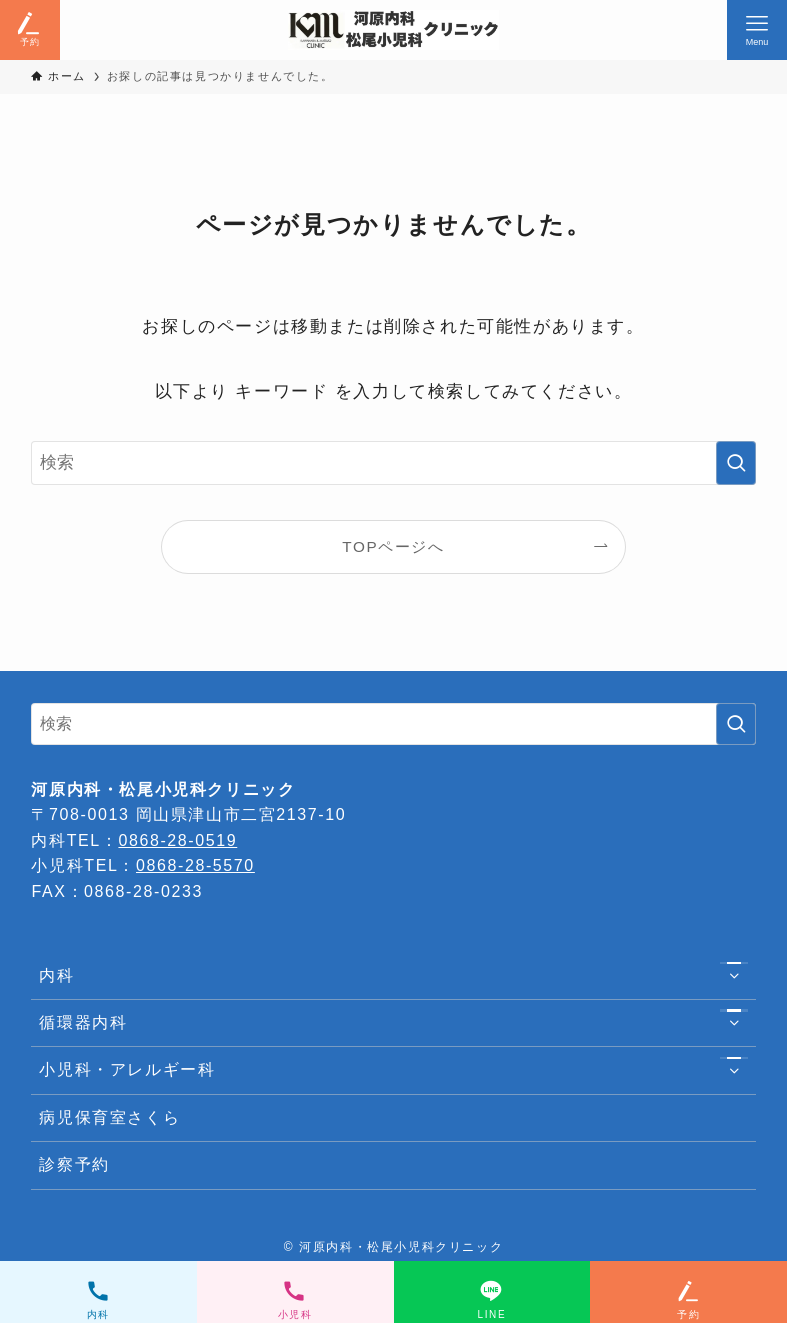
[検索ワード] (393, 463)
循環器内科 (393, 1023)
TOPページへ (393, 546)
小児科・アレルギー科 (393, 1071)
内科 (393, 976)
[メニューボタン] (757, 30)
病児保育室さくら (109, 1117)
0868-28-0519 (177, 840)
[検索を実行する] (736, 463)
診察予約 (74, 1164)
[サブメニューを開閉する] (734, 976)
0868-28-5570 (195, 865)
